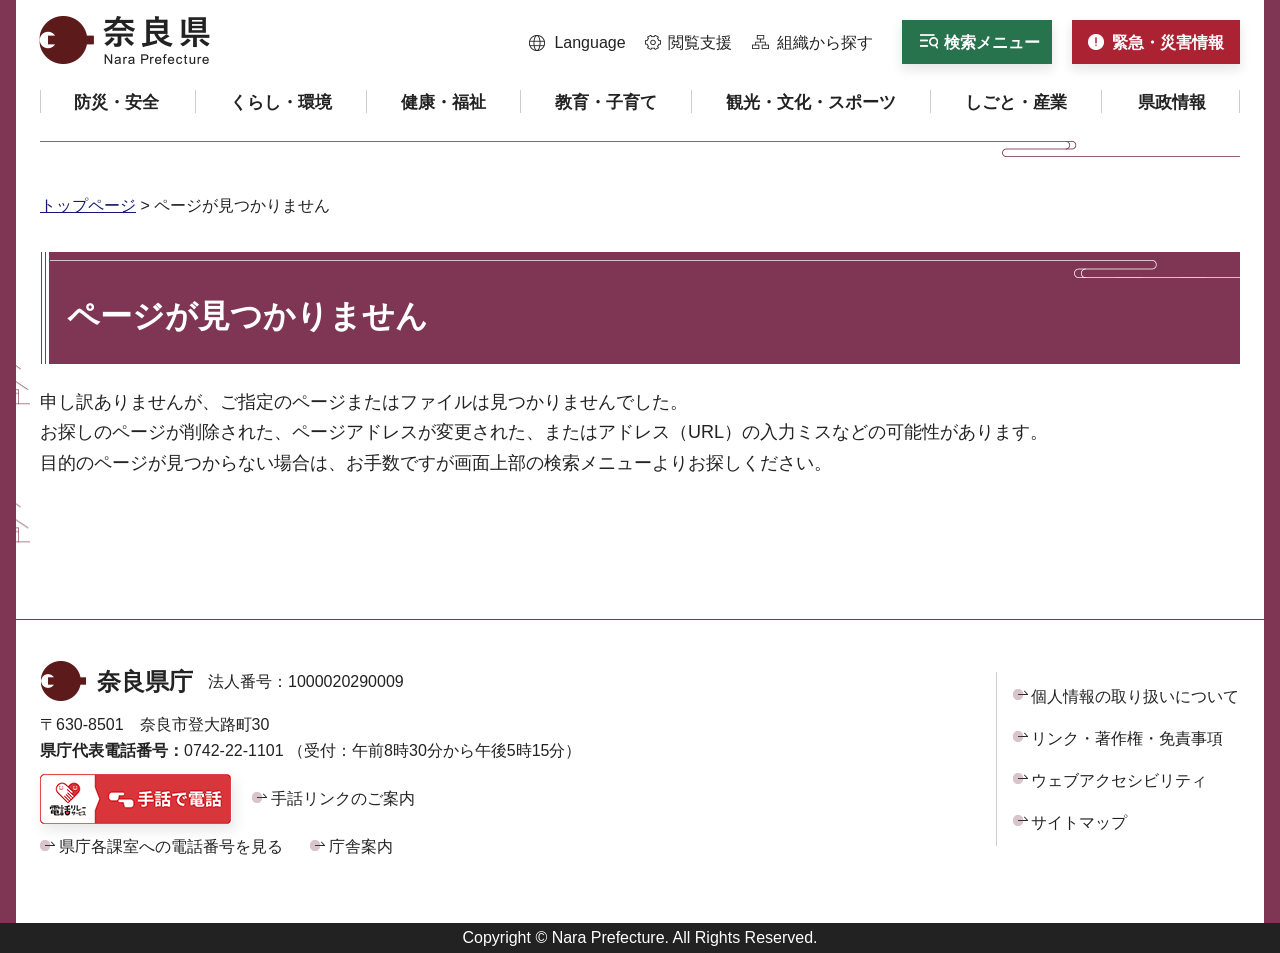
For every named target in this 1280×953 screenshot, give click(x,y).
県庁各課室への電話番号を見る (171, 846)
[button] (577, 43)
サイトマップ (1079, 822)
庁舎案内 (361, 846)
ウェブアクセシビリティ (1119, 780)
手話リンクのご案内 (343, 798)
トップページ (88, 205)
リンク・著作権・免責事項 (1127, 738)
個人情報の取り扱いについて (1135, 696)
